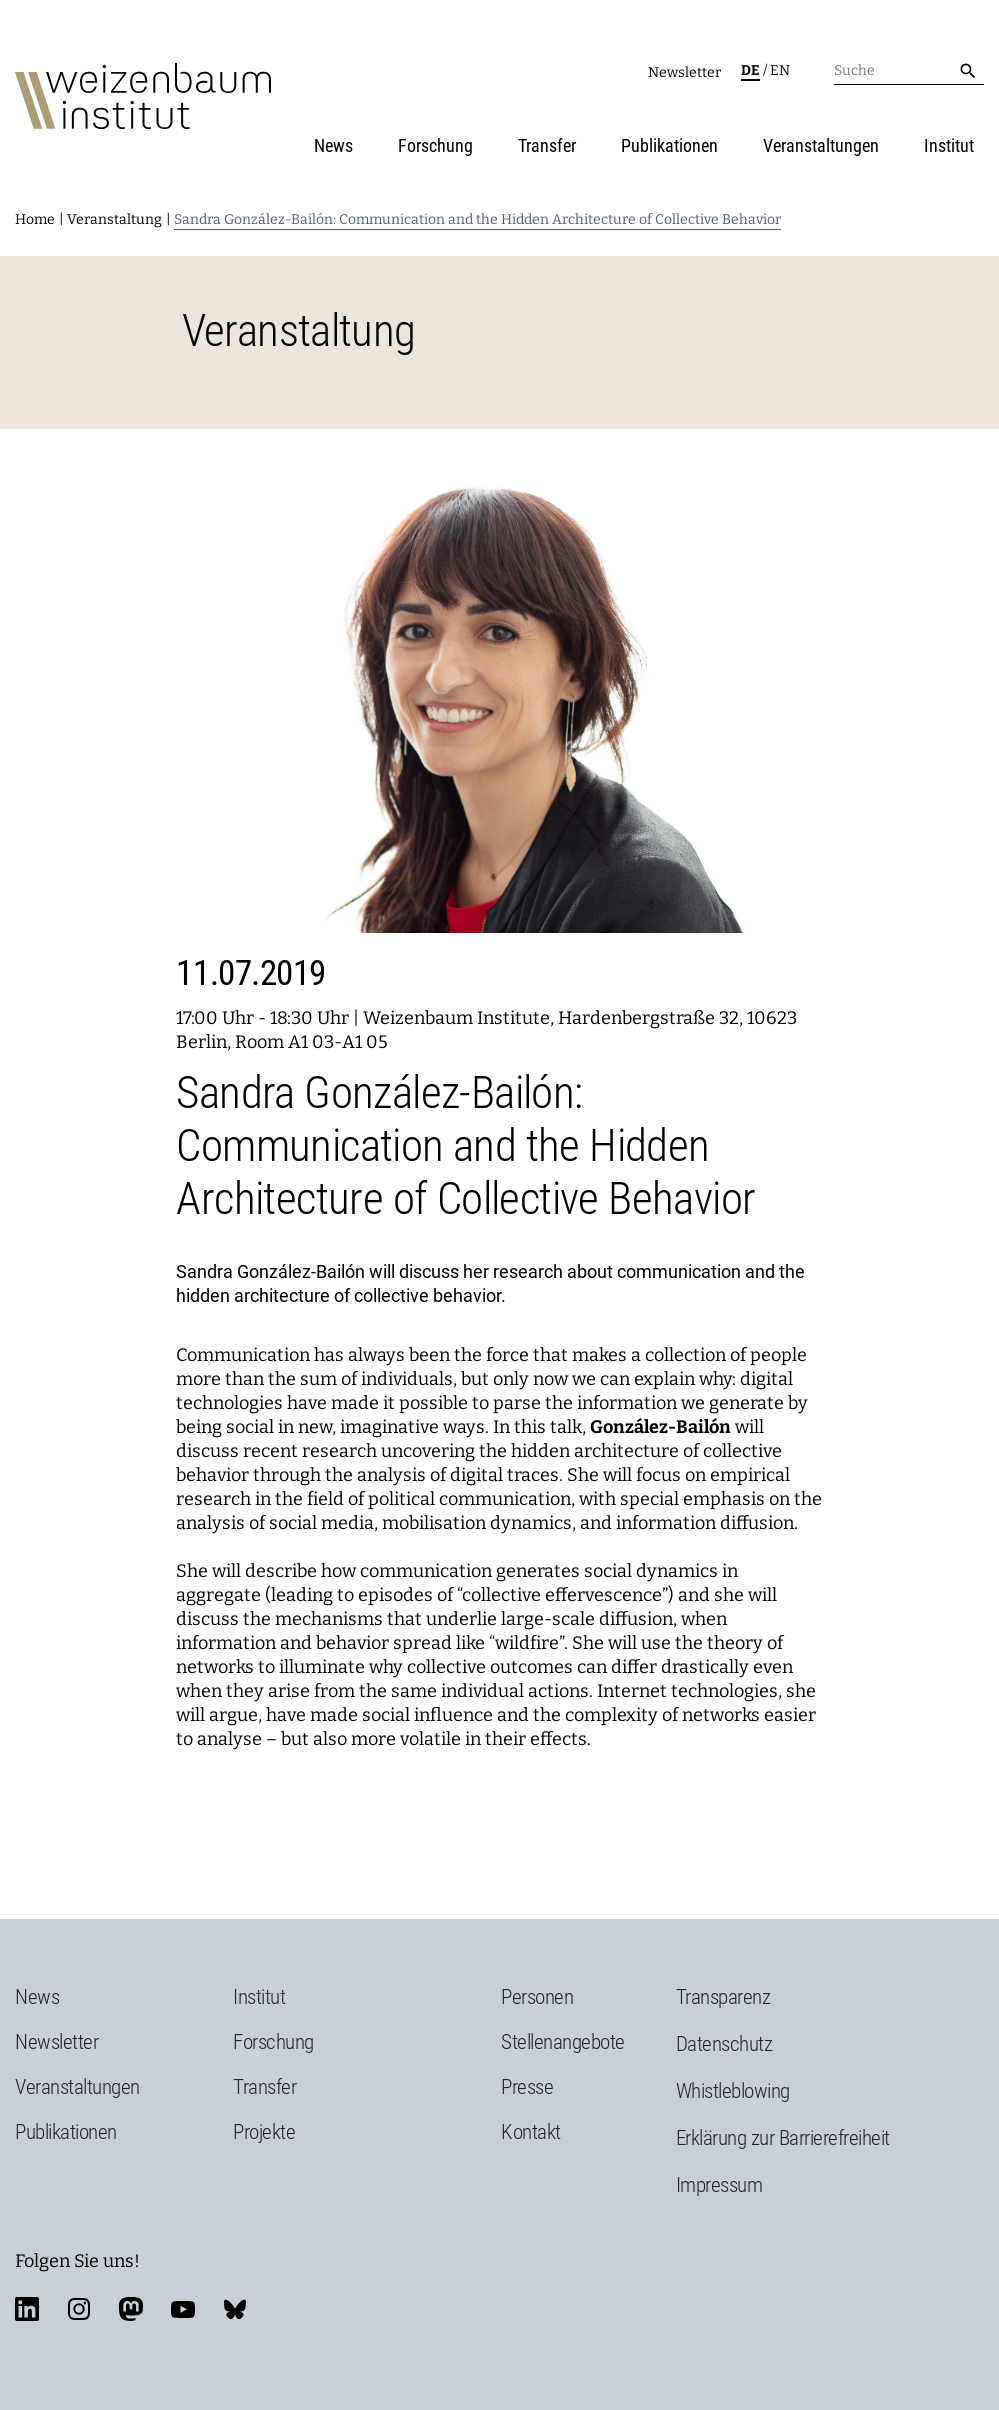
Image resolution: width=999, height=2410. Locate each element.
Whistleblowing (733, 2091)
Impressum (719, 2185)
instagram (79, 2309)
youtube (183, 2309)
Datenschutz (724, 2044)
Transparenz (723, 1997)
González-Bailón (660, 1427)
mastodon (131, 2309)
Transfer (547, 145)
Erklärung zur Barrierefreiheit (783, 2138)
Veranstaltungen (821, 145)
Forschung (435, 145)
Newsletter (684, 72)
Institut (949, 145)
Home (35, 219)
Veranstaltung (114, 219)
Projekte (264, 2132)
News (333, 145)
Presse (527, 2087)
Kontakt (531, 2132)
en (780, 70)
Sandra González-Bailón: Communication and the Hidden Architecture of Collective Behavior (477, 219)
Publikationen (669, 145)
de (750, 70)
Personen (537, 1997)
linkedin (27, 2309)
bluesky (235, 2309)
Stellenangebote (563, 2042)
